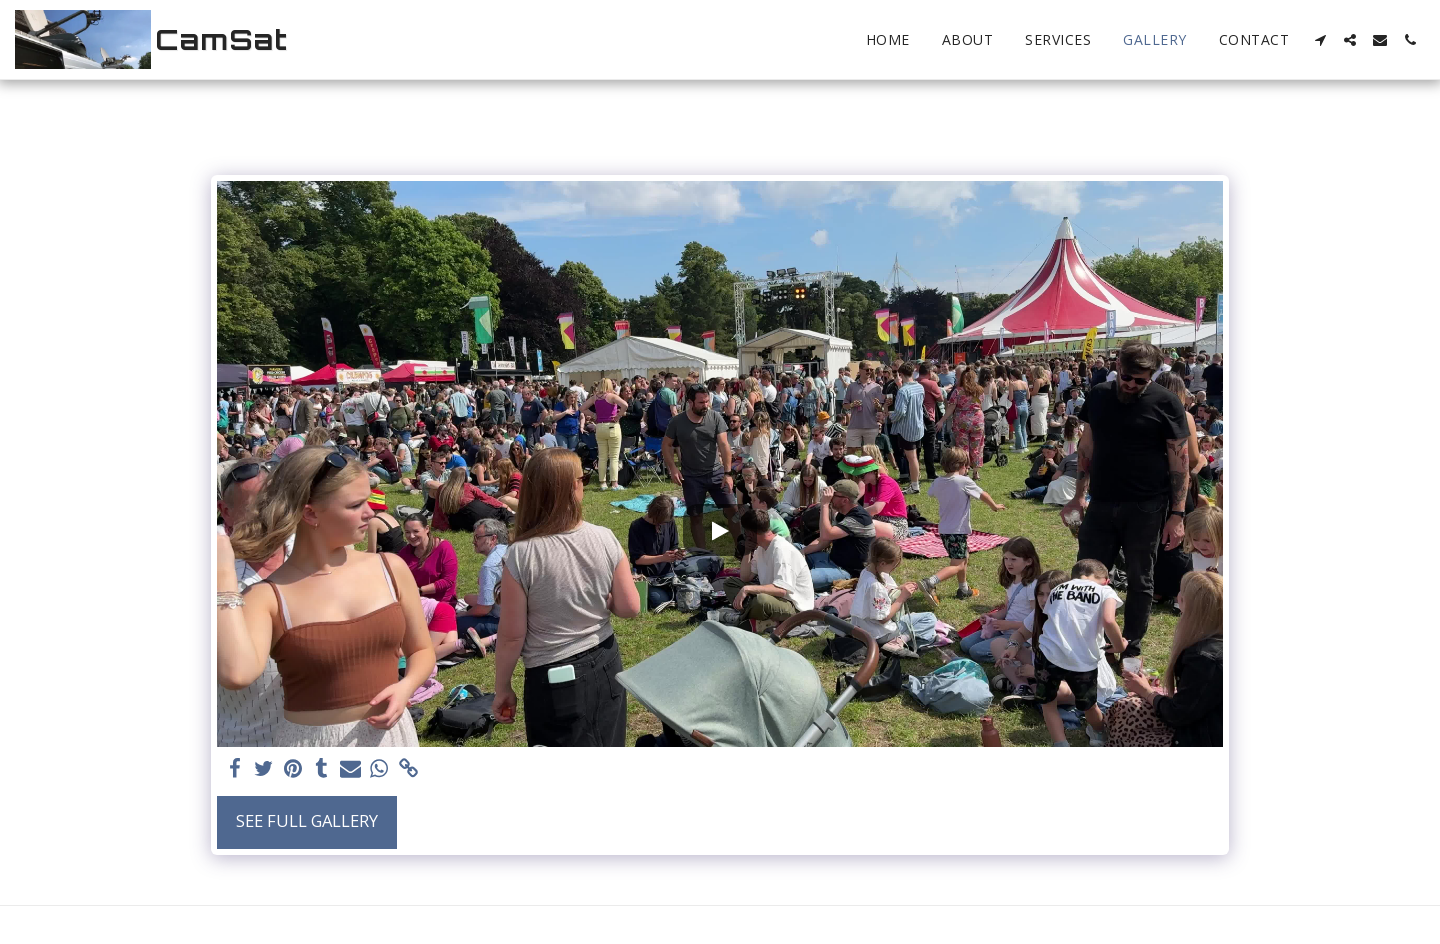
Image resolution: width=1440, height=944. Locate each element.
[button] (1320, 40)
